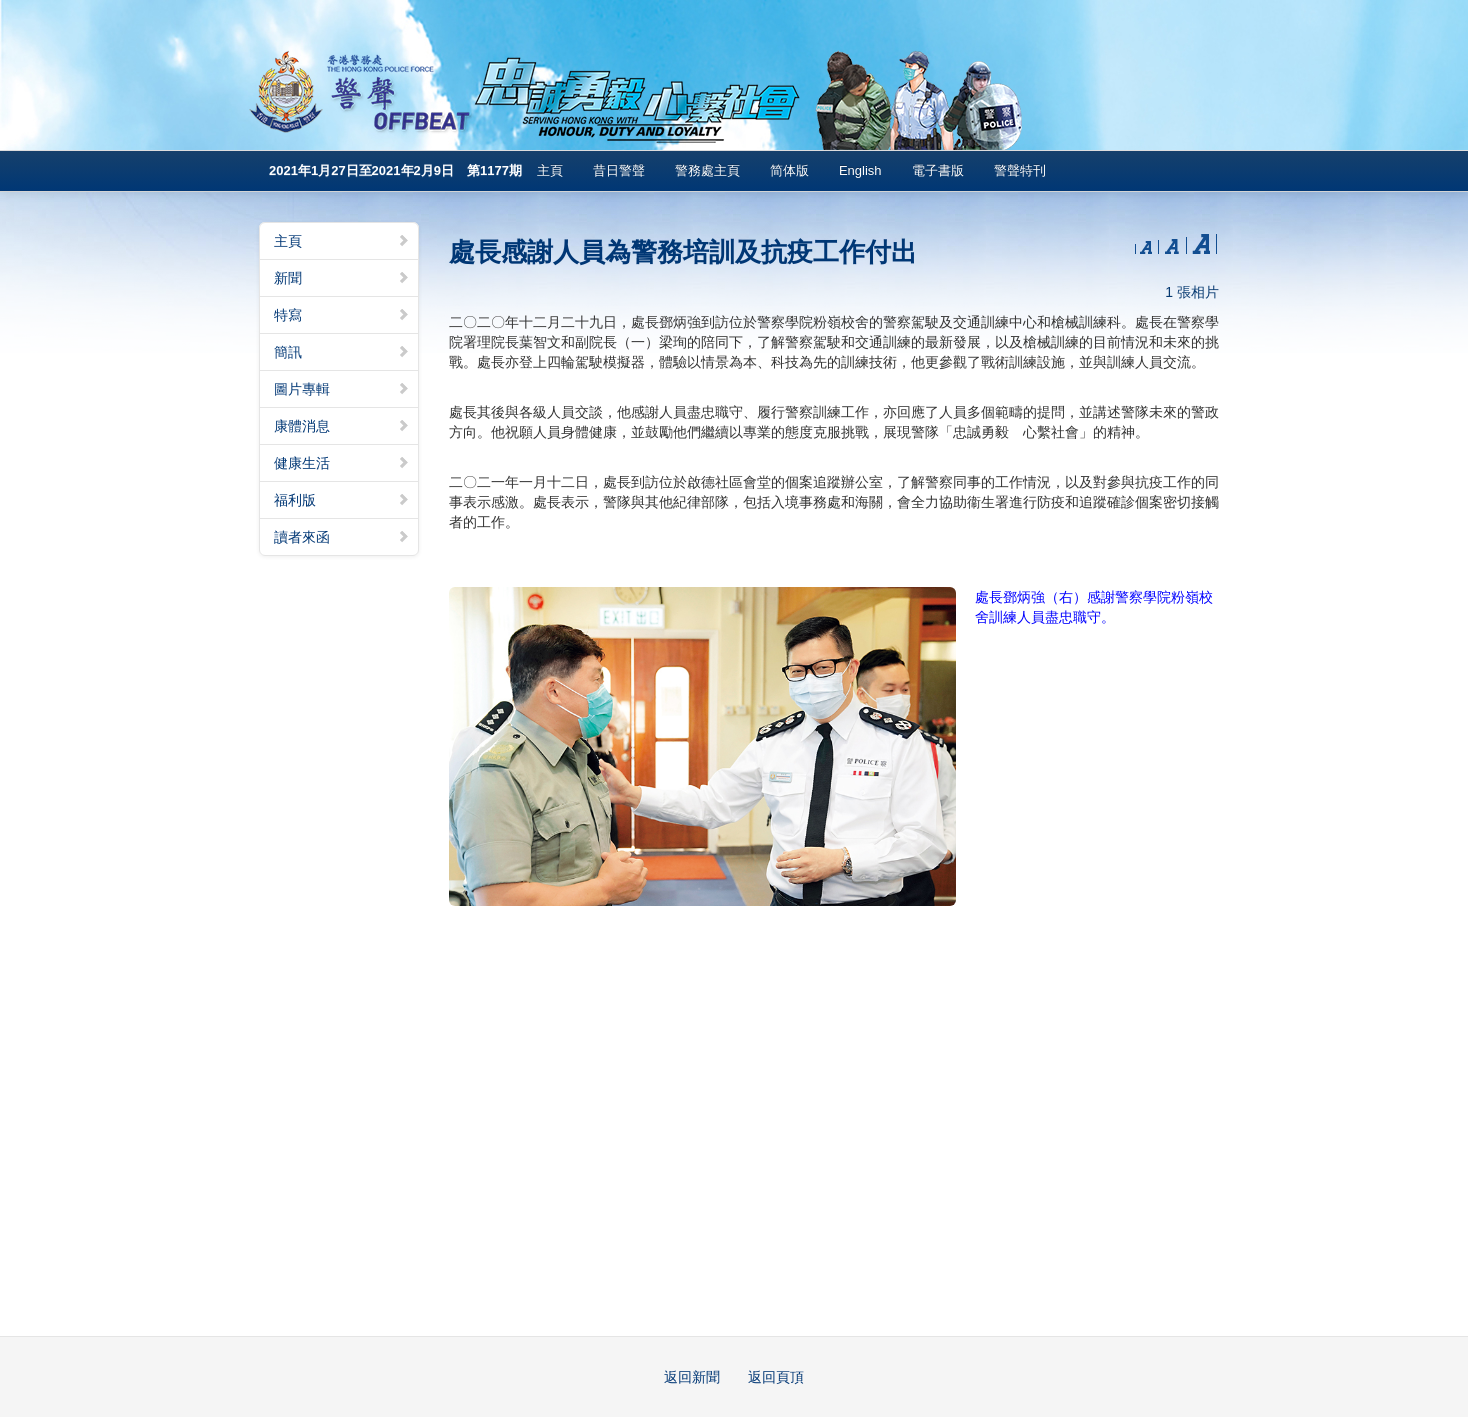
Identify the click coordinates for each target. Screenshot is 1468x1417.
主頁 (550, 170)
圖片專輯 (342, 389)
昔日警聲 (619, 170)
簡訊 (342, 352)
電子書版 (938, 170)
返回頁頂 (776, 1377)
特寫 (342, 315)
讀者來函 (342, 537)
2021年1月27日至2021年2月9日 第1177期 (395, 170)
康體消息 (342, 426)
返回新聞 (692, 1377)
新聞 (342, 278)
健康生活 (342, 463)
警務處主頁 (707, 170)
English (860, 170)
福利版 (342, 500)
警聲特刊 (1020, 170)
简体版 (789, 170)
